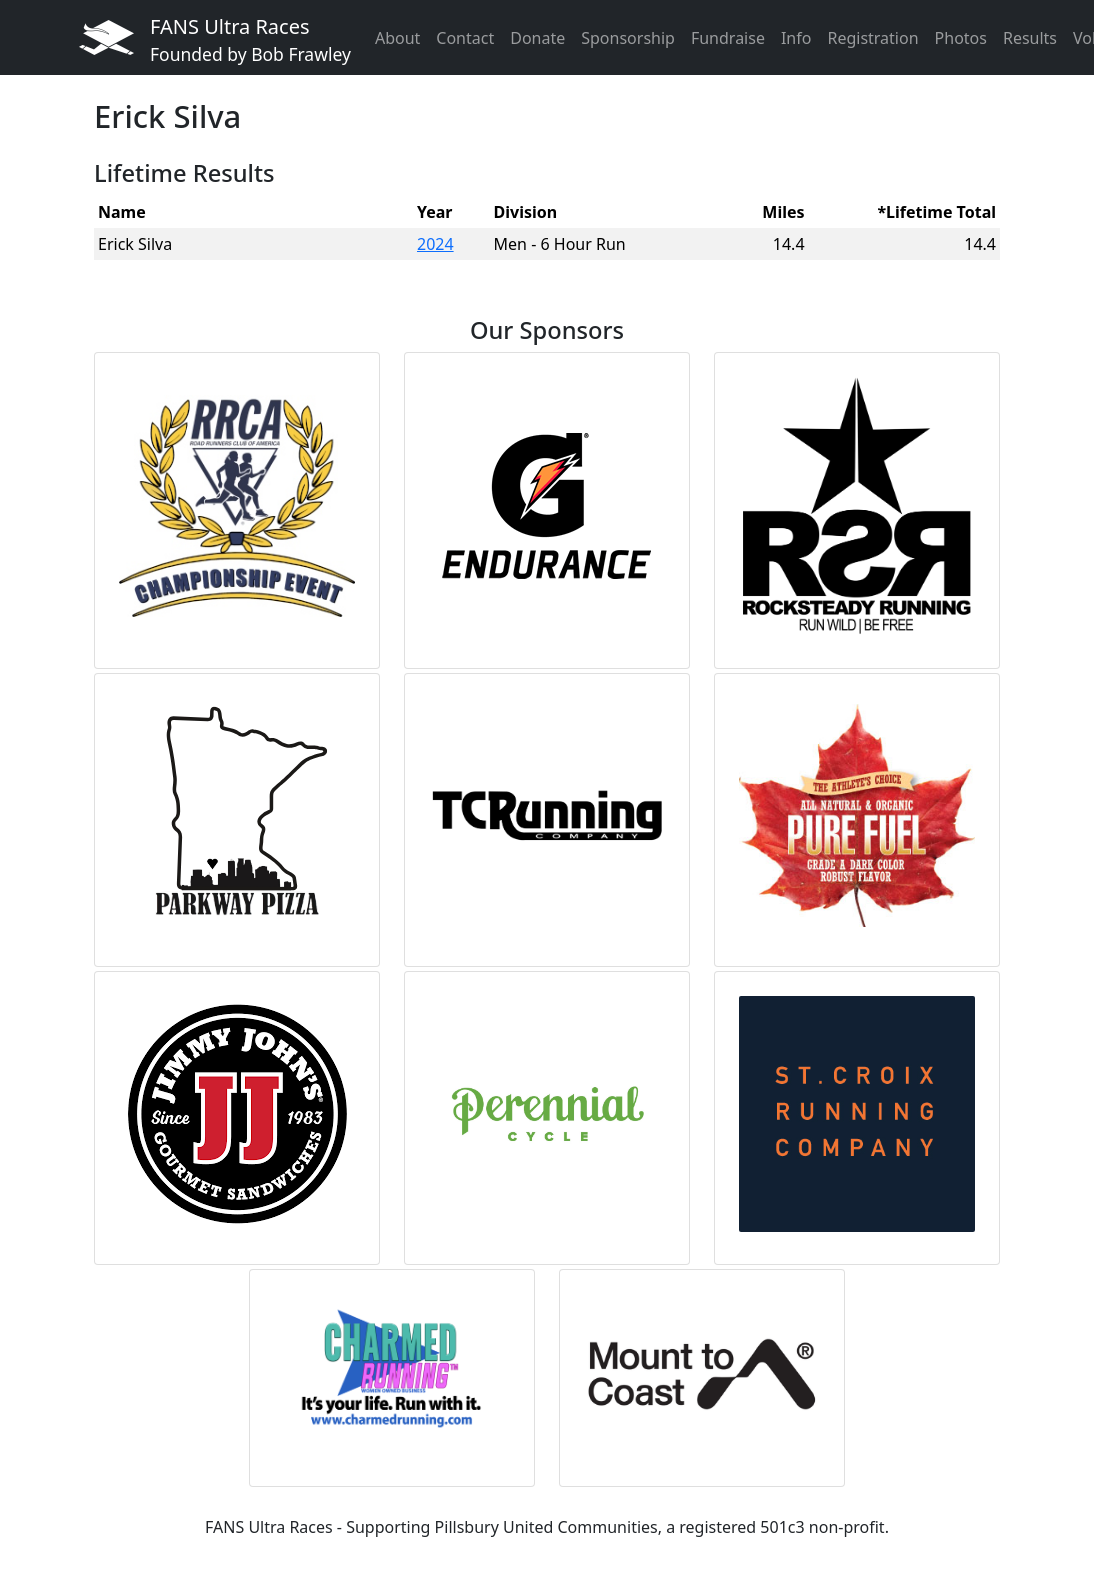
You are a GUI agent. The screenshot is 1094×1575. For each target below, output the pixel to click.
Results (1030, 38)
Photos (961, 38)
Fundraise (728, 38)
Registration (872, 38)
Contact (465, 38)
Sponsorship (628, 38)
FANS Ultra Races (250, 39)
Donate (537, 38)
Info (796, 38)
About (397, 38)
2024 (435, 244)
